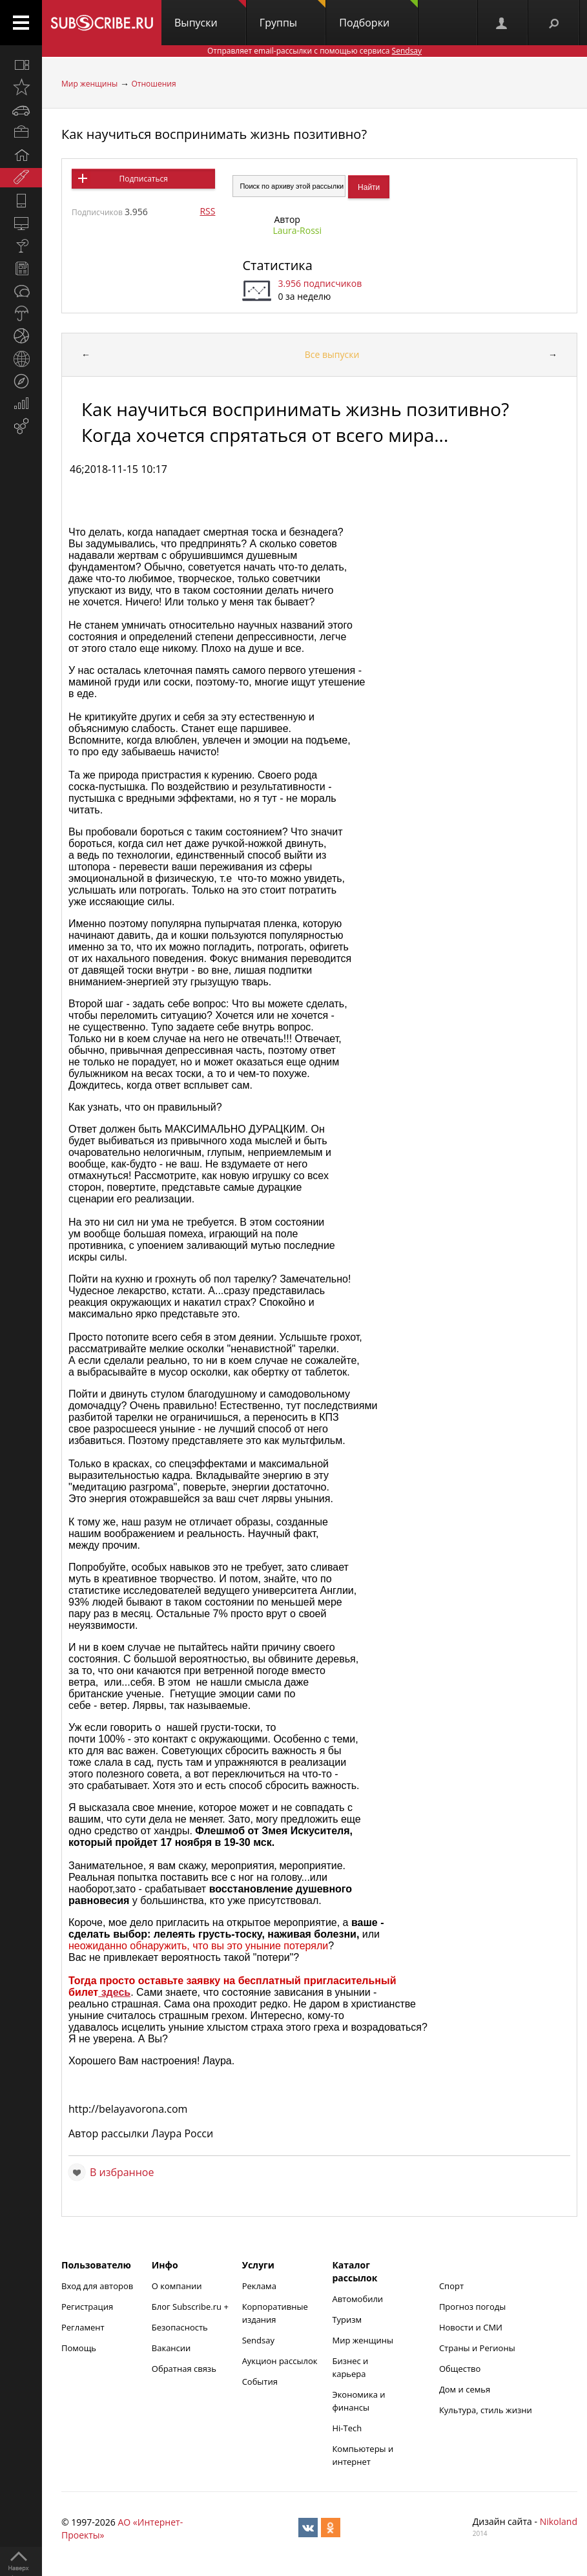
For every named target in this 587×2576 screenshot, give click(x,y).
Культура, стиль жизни (485, 2410)
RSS (207, 211)
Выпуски (210, 15)
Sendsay (258, 2340)
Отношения (154, 83)
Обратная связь (184, 2368)
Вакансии (171, 2348)
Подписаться (143, 178)
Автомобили (357, 2299)
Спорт (451, 2286)
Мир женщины (89, 83)
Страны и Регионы (477, 2348)
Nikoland (558, 2521)
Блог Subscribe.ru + (191, 2306)
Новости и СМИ (470, 2327)
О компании (177, 2286)
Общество (459, 2368)
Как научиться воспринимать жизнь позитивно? (214, 134)
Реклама (259, 2286)
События (260, 2381)
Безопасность (180, 2327)
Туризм (347, 2319)
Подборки (378, 15)
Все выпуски (332, 354)
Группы (292, 15)
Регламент (83, 2327)
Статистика (277, 265)
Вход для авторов (97, 2286)
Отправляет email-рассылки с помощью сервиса (314, 50)
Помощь (78, 2348)
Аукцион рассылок (280, 2361)
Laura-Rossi (297, 230)
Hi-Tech (347, 2428)
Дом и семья (464, 2389)
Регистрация (87, 2306)
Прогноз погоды (472, 2306)
